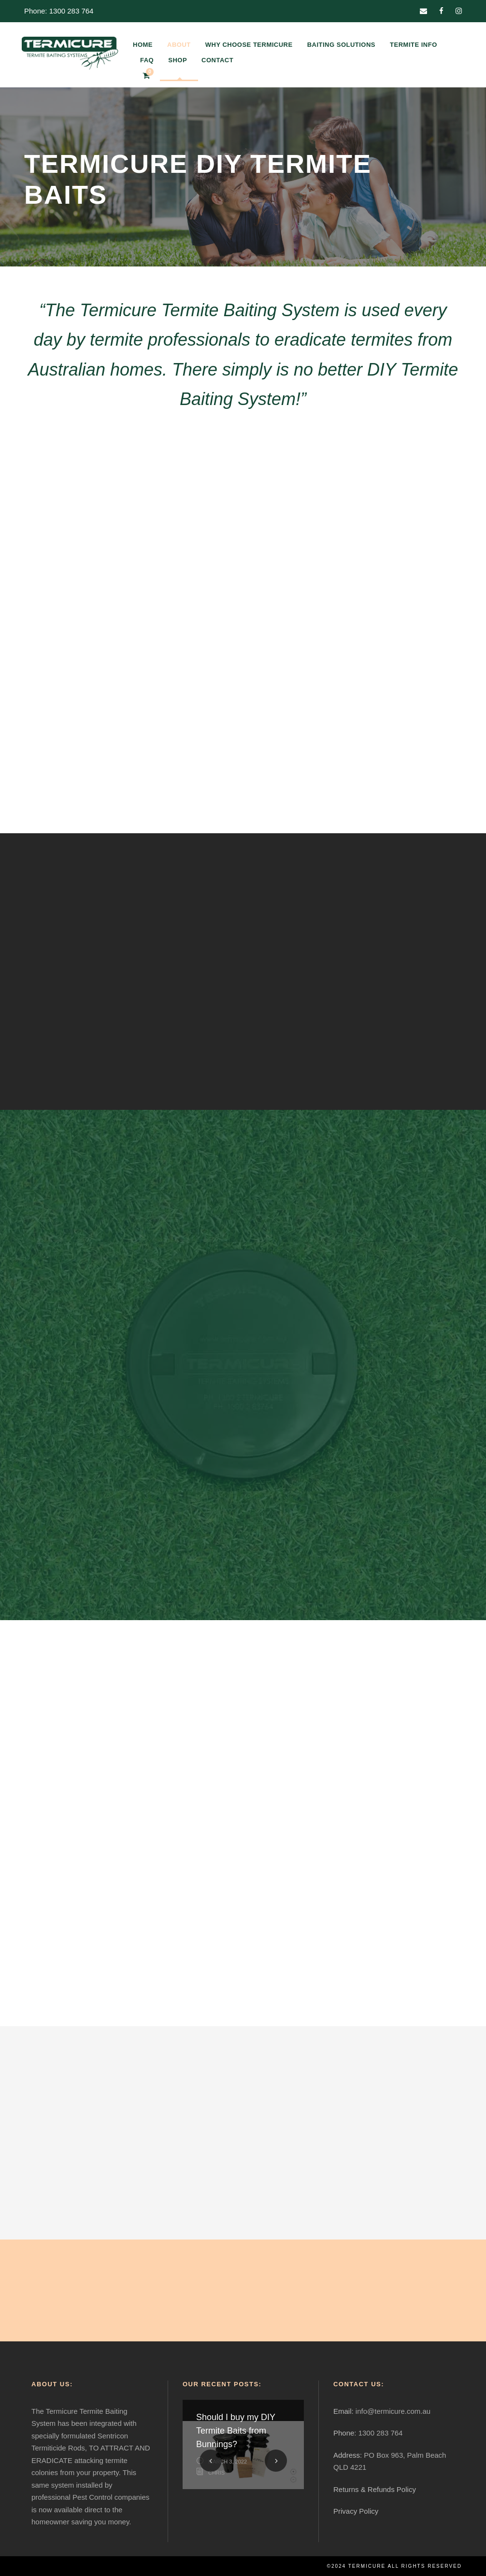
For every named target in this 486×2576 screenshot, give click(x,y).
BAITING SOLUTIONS (341, 44)
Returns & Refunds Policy (374, 2489)
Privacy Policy (355, 2511)
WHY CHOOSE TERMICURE (249, 44)
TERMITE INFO (413, 44)
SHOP (177, 60)
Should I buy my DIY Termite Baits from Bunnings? (235, 2430)
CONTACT (217, 60)
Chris (216, 2473)
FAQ (147, 60)
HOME (143, 44)
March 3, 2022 (227, 2461)
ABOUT (179, 44)
